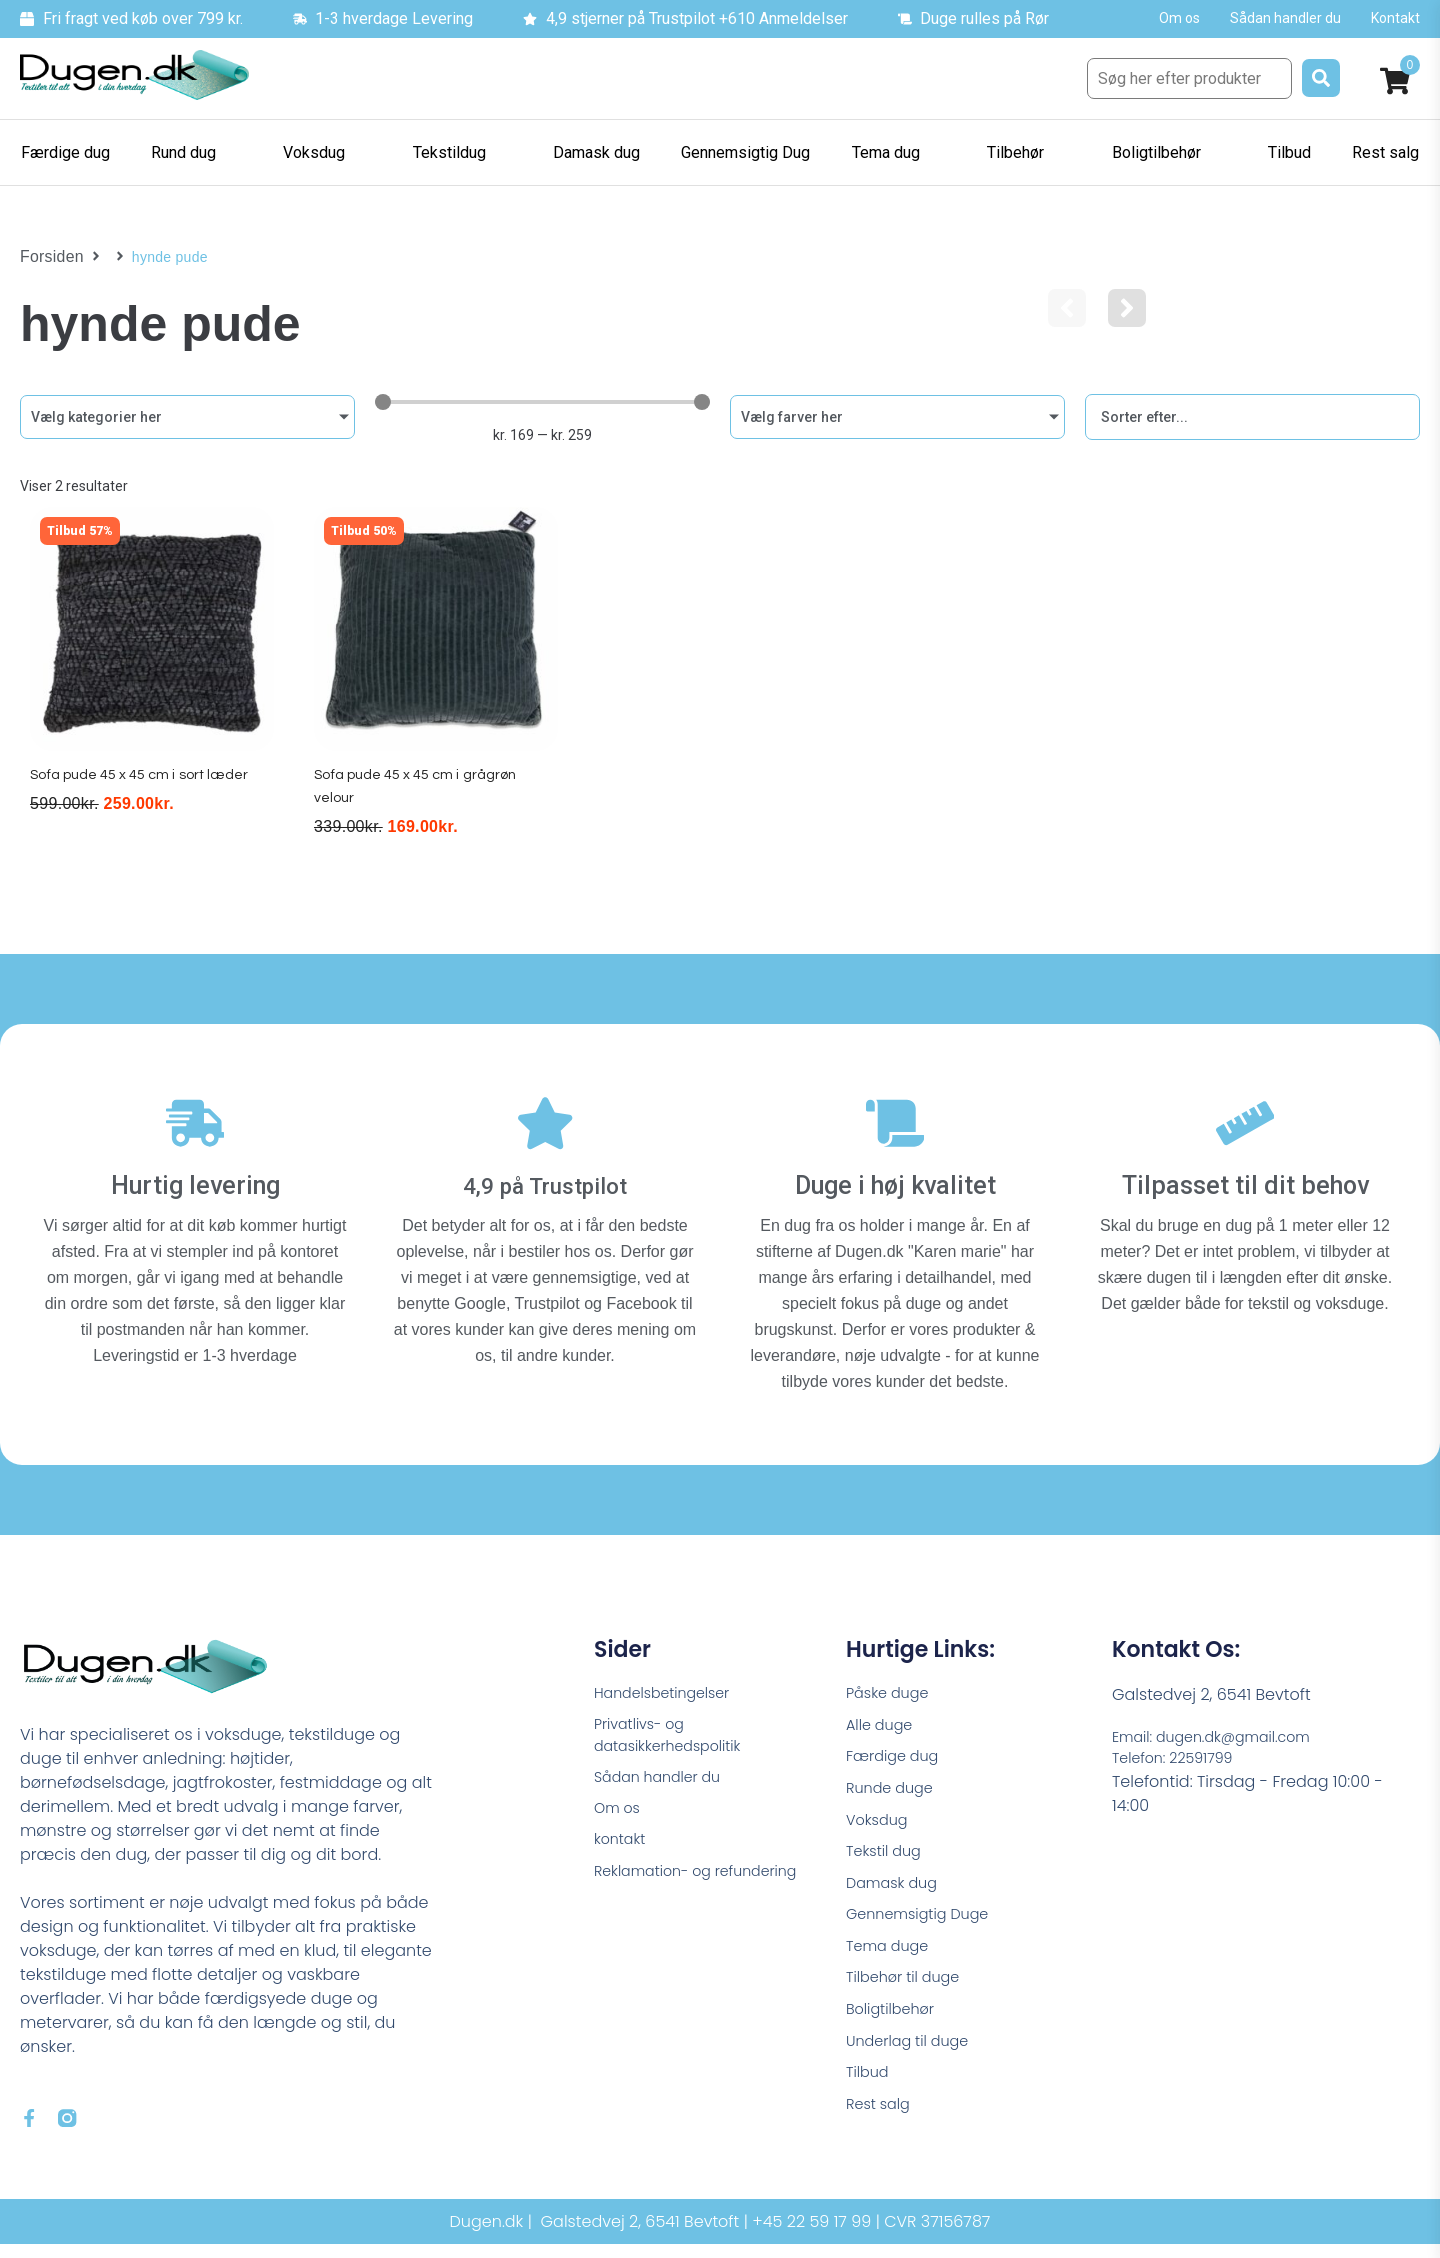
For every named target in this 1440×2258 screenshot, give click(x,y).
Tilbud (869, 2094)
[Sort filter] (1252, 417)
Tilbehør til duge (909, 1992)
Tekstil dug (887, 1856)
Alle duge (883, 1720)
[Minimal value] (542, 402)
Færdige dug (897, 1754)
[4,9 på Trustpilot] (545, 1124)
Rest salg (881, 2128)
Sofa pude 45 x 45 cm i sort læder (146, 794)
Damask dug (896, 1890)
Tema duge (892, 1958)
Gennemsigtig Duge (925, 1924)
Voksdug (880, 1822)
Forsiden (48, 257)
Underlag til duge (914, 2060)
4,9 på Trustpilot (545, 1176)
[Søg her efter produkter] (1189, 78)
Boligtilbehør (895, 2026)
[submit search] (1321, 78)
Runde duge (894, 1788)
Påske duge (892, 1686)
